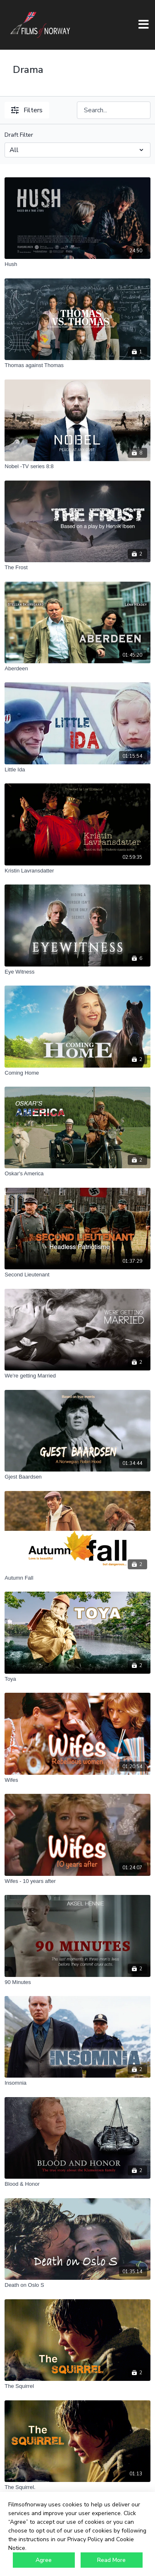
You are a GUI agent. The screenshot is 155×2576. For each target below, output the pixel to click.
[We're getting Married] (77, 1376)
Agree (44, 2560)
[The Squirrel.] (77, 2487)
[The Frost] (77, 567)
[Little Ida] (77, 770)
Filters (27, 110)
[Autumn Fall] (77, 1578)
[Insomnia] (77, 2083)
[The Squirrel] (77, 2386)
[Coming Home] (77, 1073)
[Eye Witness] (77, 972)
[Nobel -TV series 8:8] (77, 466)
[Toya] (77, 1679)
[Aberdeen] (77, 669)
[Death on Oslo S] (77, 2285)
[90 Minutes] (77, 1982)
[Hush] (77, 264)
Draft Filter (19, 135)
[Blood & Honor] (77, 2184)
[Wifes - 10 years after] (77, 1881)
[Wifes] (77, 1780)
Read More (111, 2560)
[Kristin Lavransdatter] (77, 871)
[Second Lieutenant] (77, 1275)
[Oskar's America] (77, 1174)
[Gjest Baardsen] (77, 1477)
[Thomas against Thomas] (77, 365)
